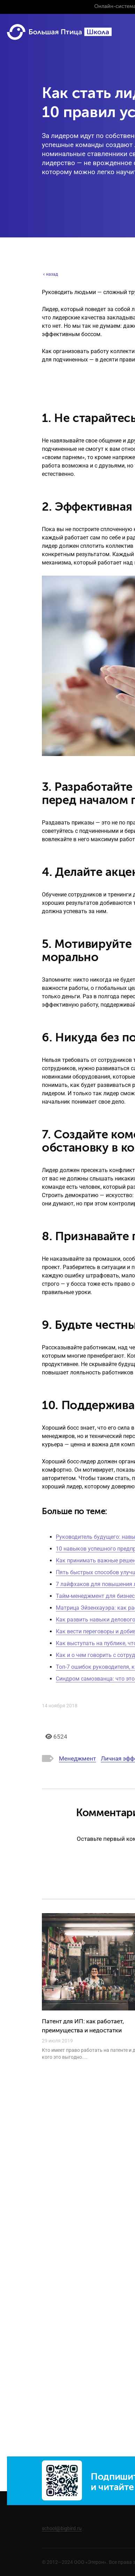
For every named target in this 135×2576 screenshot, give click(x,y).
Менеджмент (77, 1758)
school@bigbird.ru (62, 2528)
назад (50, 274)
